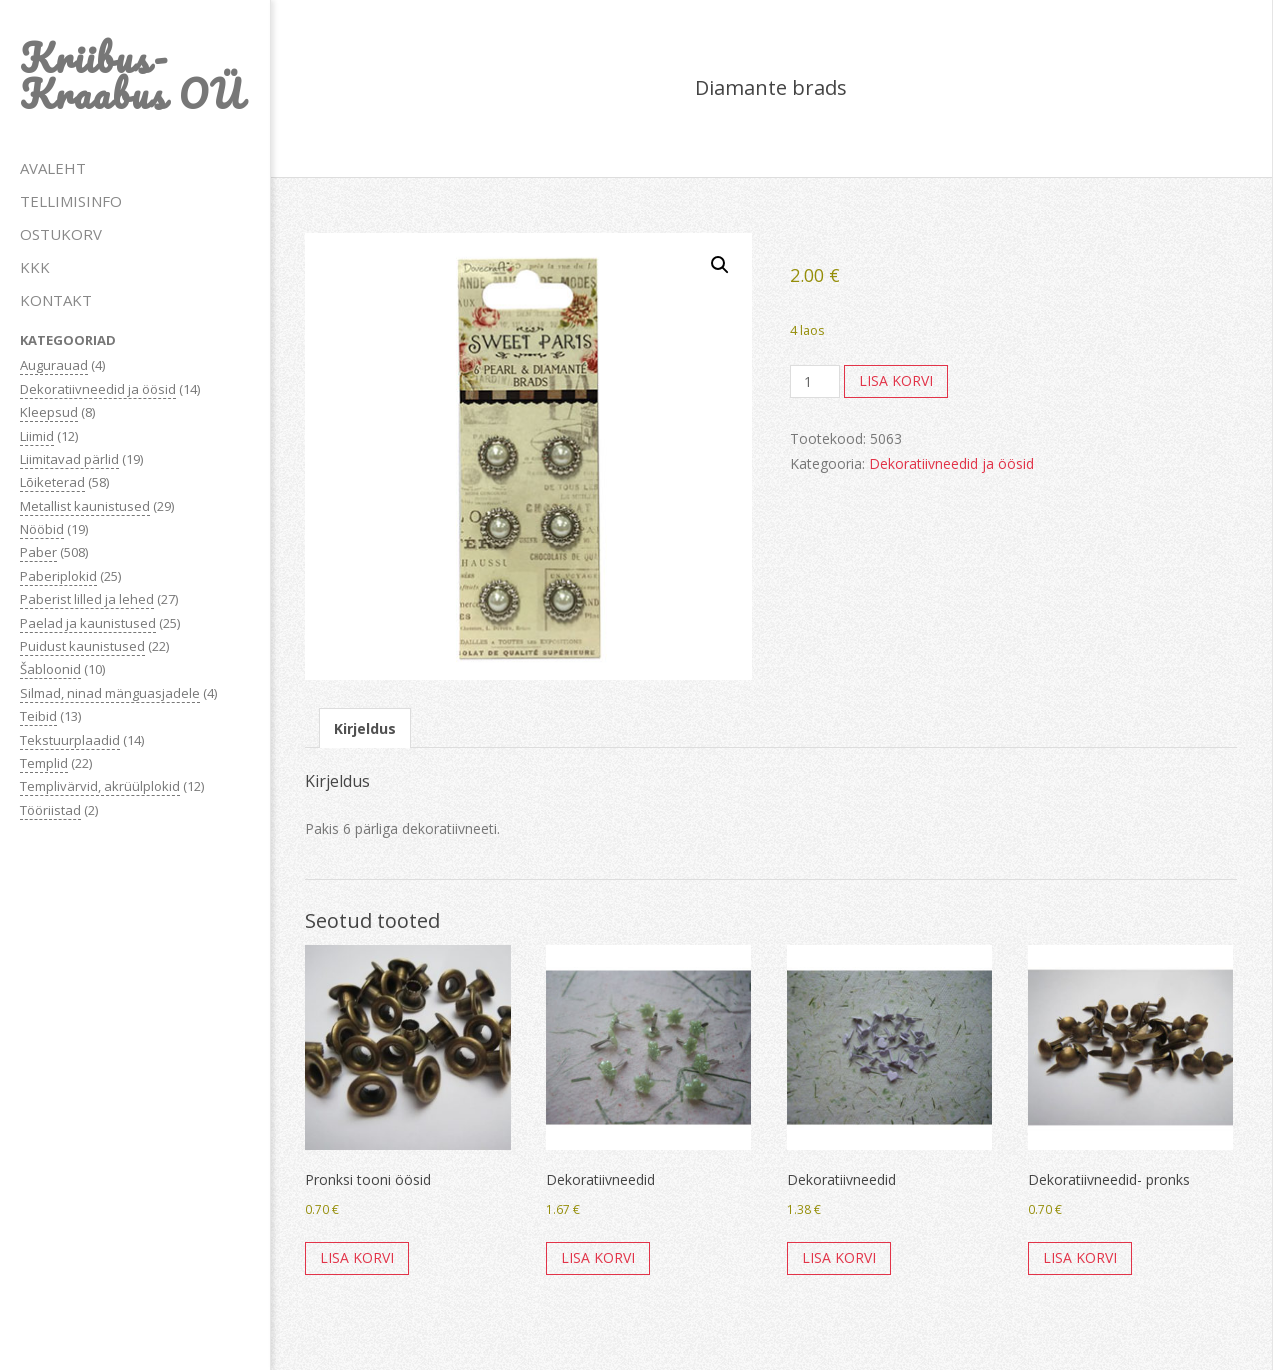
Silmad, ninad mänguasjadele (110, 693)
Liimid (37, 436)
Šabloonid (50, 669)
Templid (44, 763)
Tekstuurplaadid (70, 740)
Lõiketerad (52, 482)
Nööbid (42, 529)
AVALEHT (53, 168)
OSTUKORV (61, 234)
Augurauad (54, 365)
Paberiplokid (58, 576)
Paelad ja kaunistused (88, 623)
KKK (35, 267)
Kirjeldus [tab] (365, 728)
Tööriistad (50, 810)
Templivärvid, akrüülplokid (100, 786)
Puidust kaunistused (82, 646)
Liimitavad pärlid (69, 459)
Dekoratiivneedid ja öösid (98, 389)
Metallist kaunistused (85, 506)
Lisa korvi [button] (357, 1257)
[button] (720, 265)
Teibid (38, 716)
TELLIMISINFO (71, 201)
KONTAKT (56, 300)
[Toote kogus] (815, 382)
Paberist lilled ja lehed (87, 599)
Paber (38, 552)
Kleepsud (49, 412)
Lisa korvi (896, 380)
